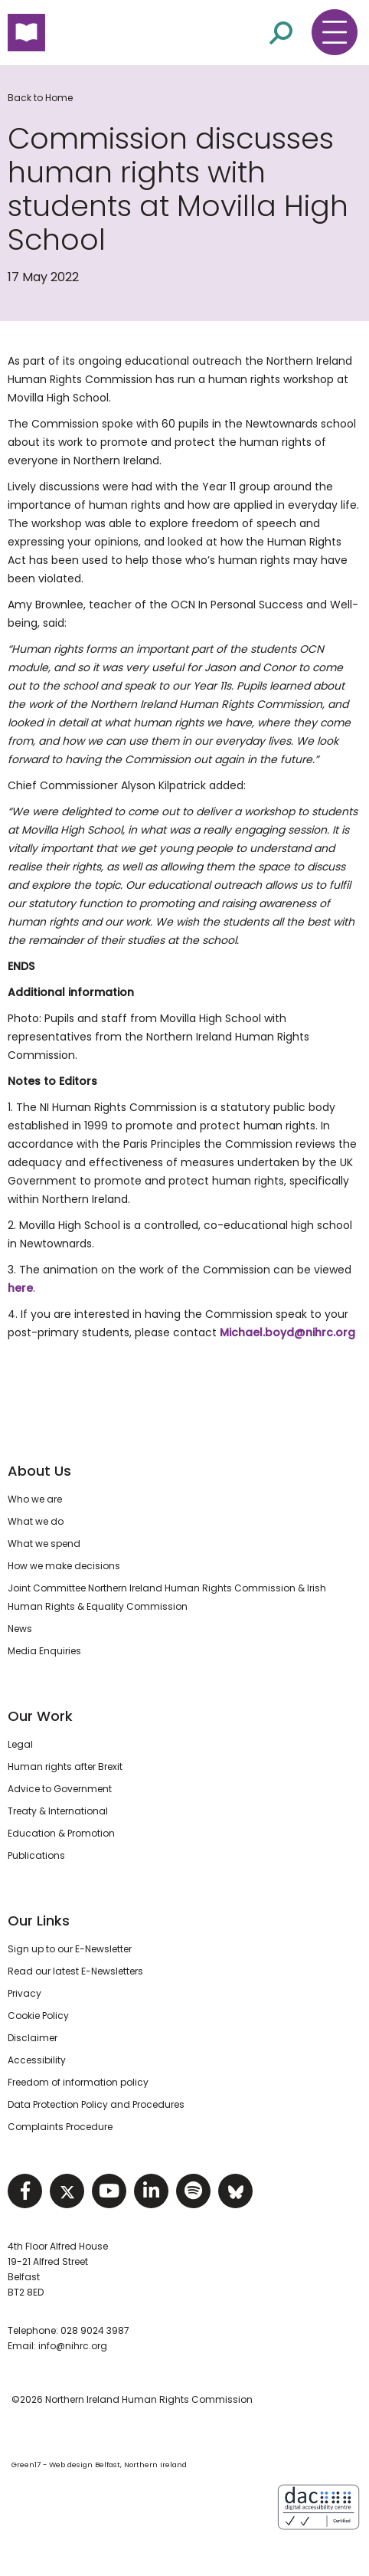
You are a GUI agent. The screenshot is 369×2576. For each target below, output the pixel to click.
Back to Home (40, 97)
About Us (39, 1470)
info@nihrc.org (72, 2345)
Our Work (40, 1716)
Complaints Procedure (60, 2126)
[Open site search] (281, 32)
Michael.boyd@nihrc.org (287, 1332)
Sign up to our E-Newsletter (70, 1948)
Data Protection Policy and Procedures (96, 2104)
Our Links (39, 1920)
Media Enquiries (44, 1650)
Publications (36, 1855)
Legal (20, 1744)
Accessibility (37, 2059)
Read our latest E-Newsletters (75, 1971)
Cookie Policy (38, 2015)
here (20, 1288)
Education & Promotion (61, 1833)
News (20, 1628)
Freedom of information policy (78, 2082)
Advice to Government (60, 1788)
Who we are (35, 1499)
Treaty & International (58, 1810)
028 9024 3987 (94, 2330)
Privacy (24, 1993)
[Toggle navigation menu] (334, 32)
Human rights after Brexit (65, 1766)
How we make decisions (64, 1565)
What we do (36, 1521)
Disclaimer (32, 2037)
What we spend (44, 1543)
